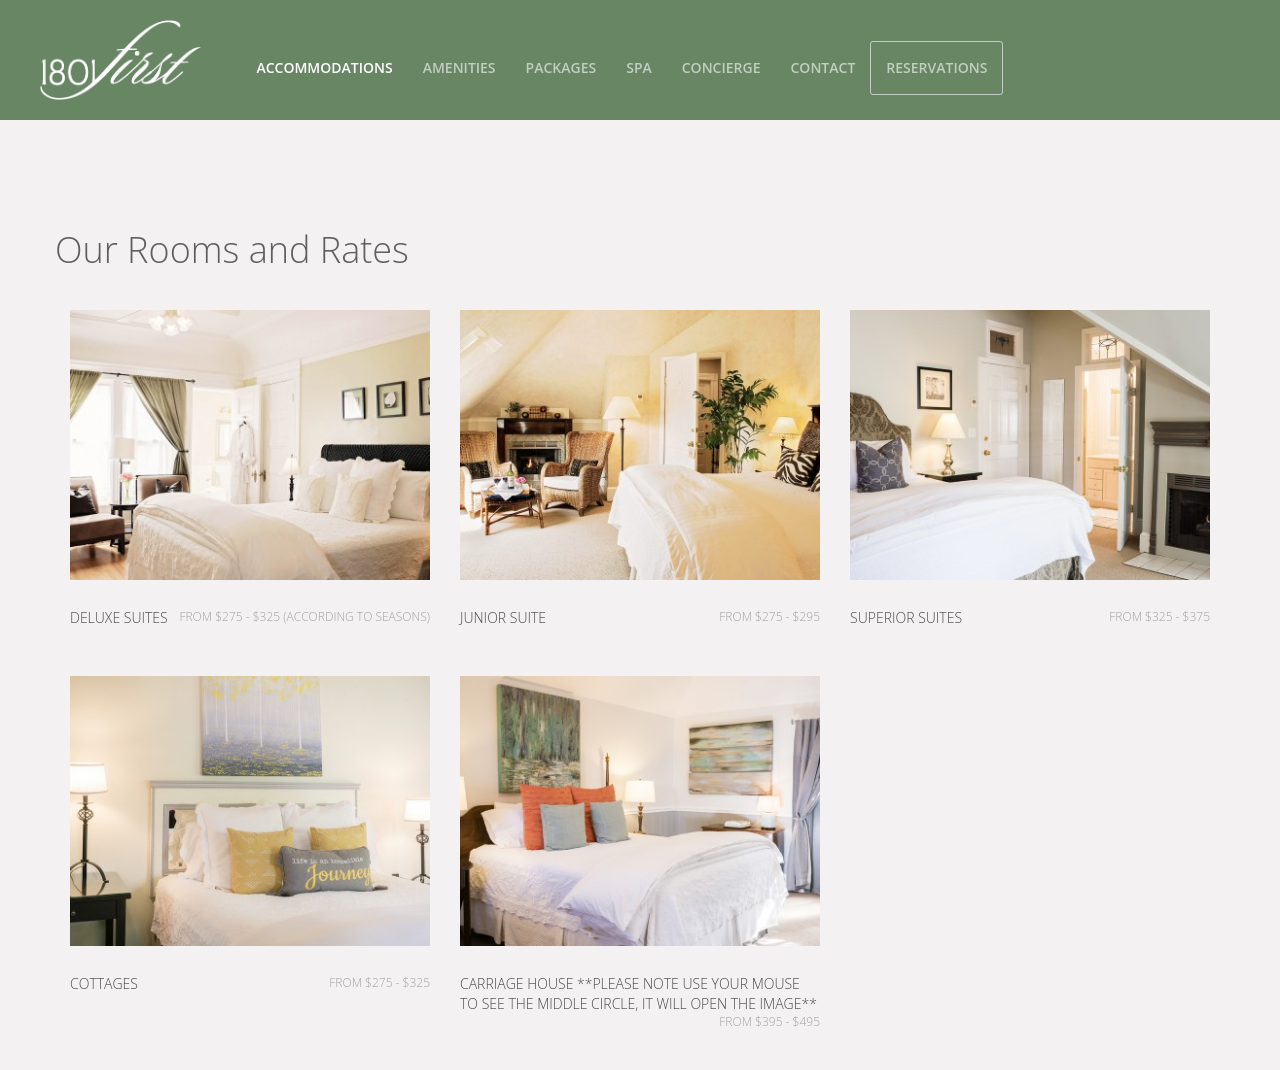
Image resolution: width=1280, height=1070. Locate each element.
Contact (822, 67)
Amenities (459, 67)
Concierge (721, 67)
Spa (639, 67)
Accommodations (324, 67)
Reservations (936, 67)
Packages (561, 67)
